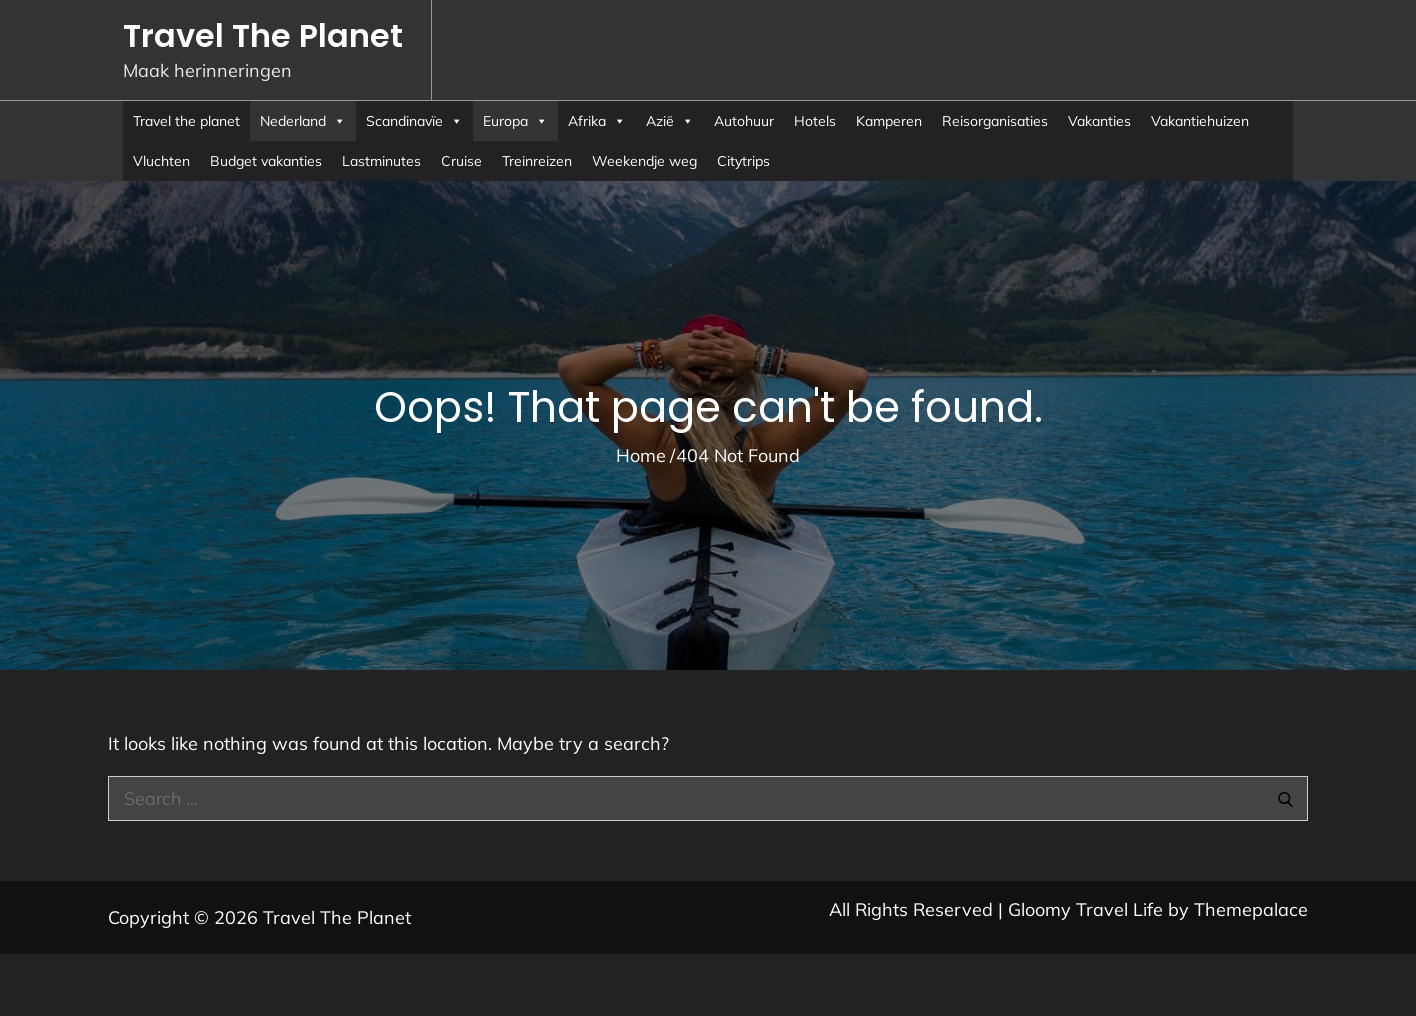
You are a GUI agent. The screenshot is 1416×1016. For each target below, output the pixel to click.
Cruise (461, 161)
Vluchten (161, 161)
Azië (670, 121)
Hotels (815, 121)
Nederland (303, 121)
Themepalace (1251, 909)
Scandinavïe (414, 121)
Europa (515, 121)
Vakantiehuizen (1200, 121)
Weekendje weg (644, 161)
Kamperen (889, 121)
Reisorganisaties (995, 121)
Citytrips (743, 161)
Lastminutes (381, 161)
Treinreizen (537, 161)
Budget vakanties (266, 161)
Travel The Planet (263, 35)
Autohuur (744, 121)
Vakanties (1099, 121)
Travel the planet (186, 121)
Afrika (597, 121)
